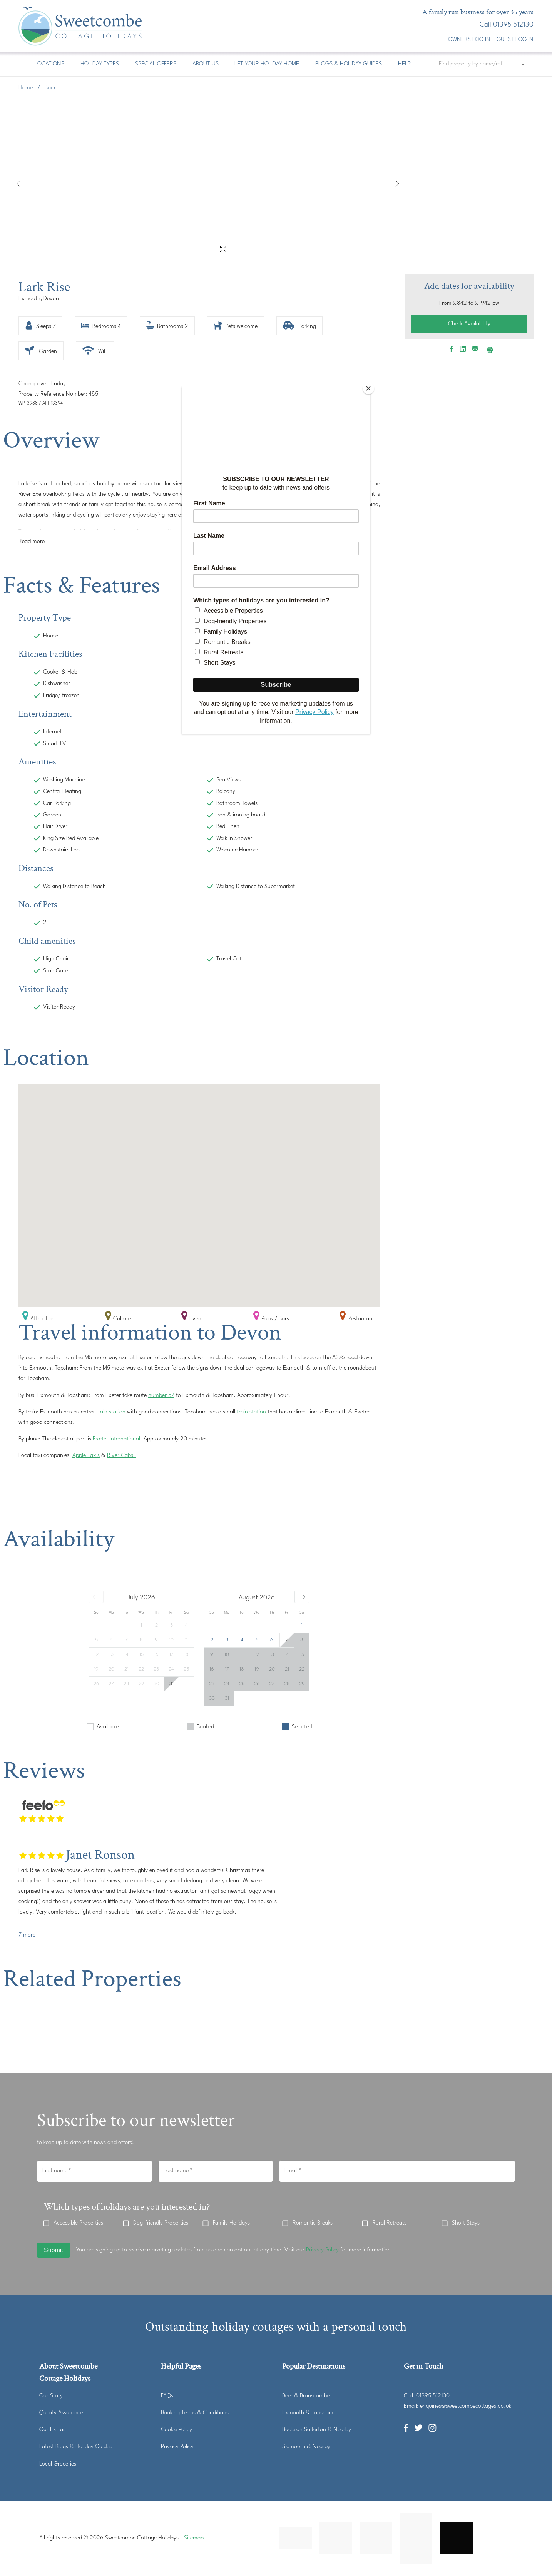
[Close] (368, 388)
